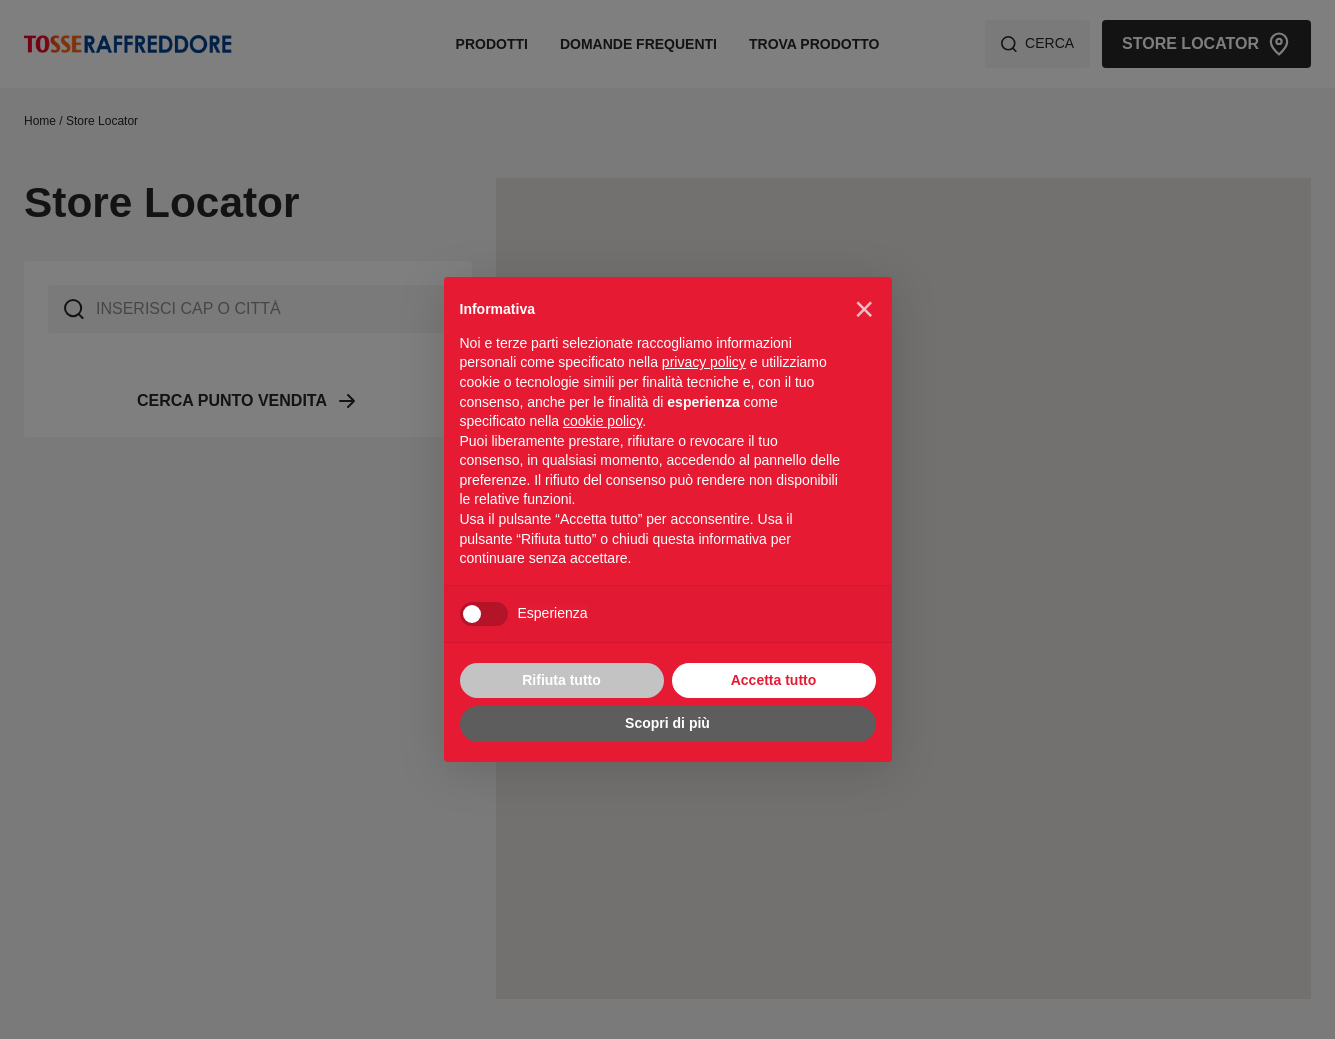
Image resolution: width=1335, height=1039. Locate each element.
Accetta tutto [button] (774, 680)
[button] (864, 309)
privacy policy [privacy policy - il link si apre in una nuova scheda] (704, 362)
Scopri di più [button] (667, 723)
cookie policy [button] (602, 421)
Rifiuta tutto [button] (561, 680)
